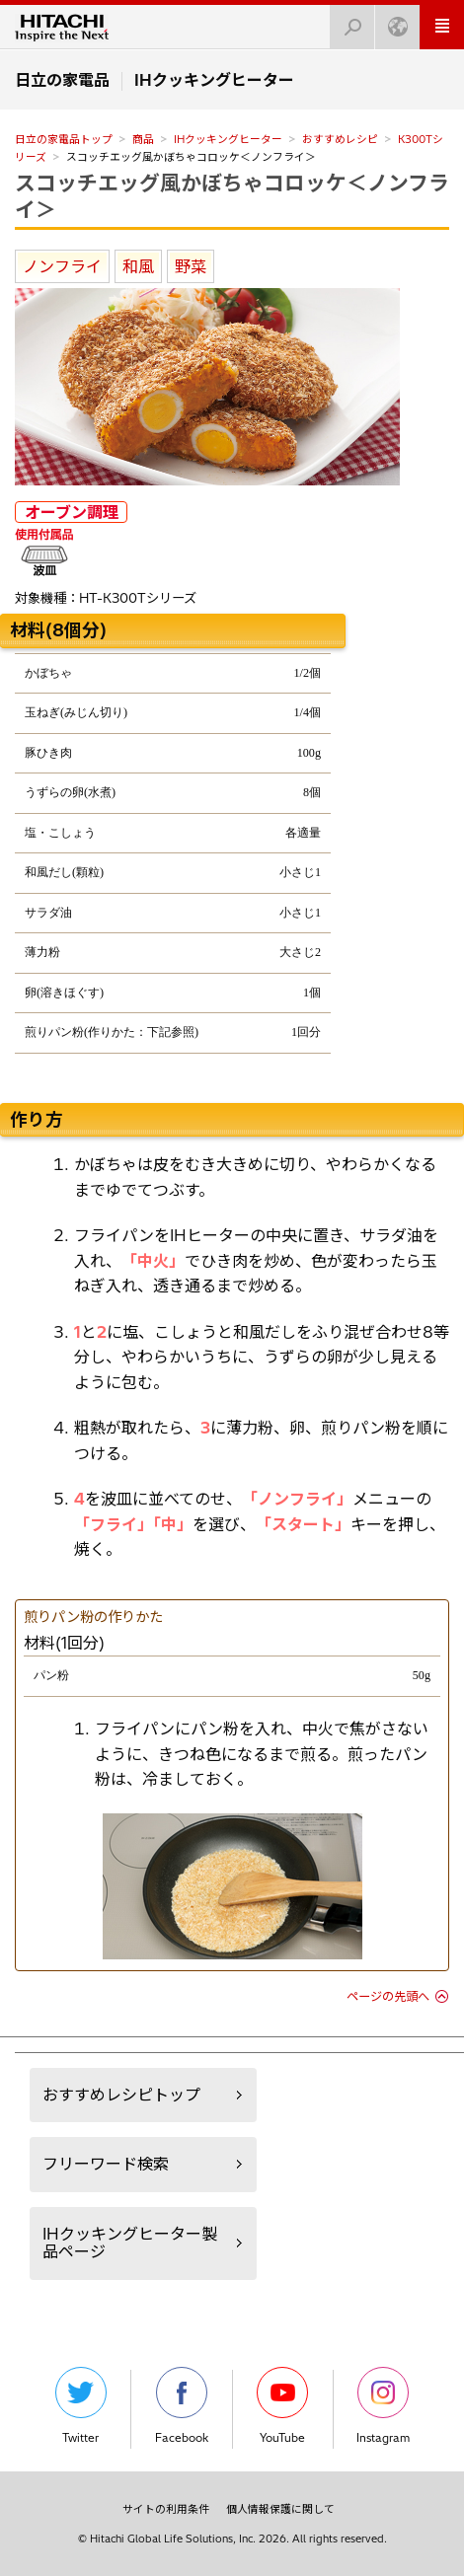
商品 (143, 139)
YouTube (282, 2406)
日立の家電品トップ (64, 139)
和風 (138, 266)
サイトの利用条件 (165, 2509)
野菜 (190, 266)
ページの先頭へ (388, 1996)
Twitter (81, 2406)
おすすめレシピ (340, 139)
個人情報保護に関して (280, 2509)
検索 (346, 21)
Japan (392, 21)
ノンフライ (62, 266)
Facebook (181, 2406)
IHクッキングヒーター (228, 139)
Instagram (383, 2406)
